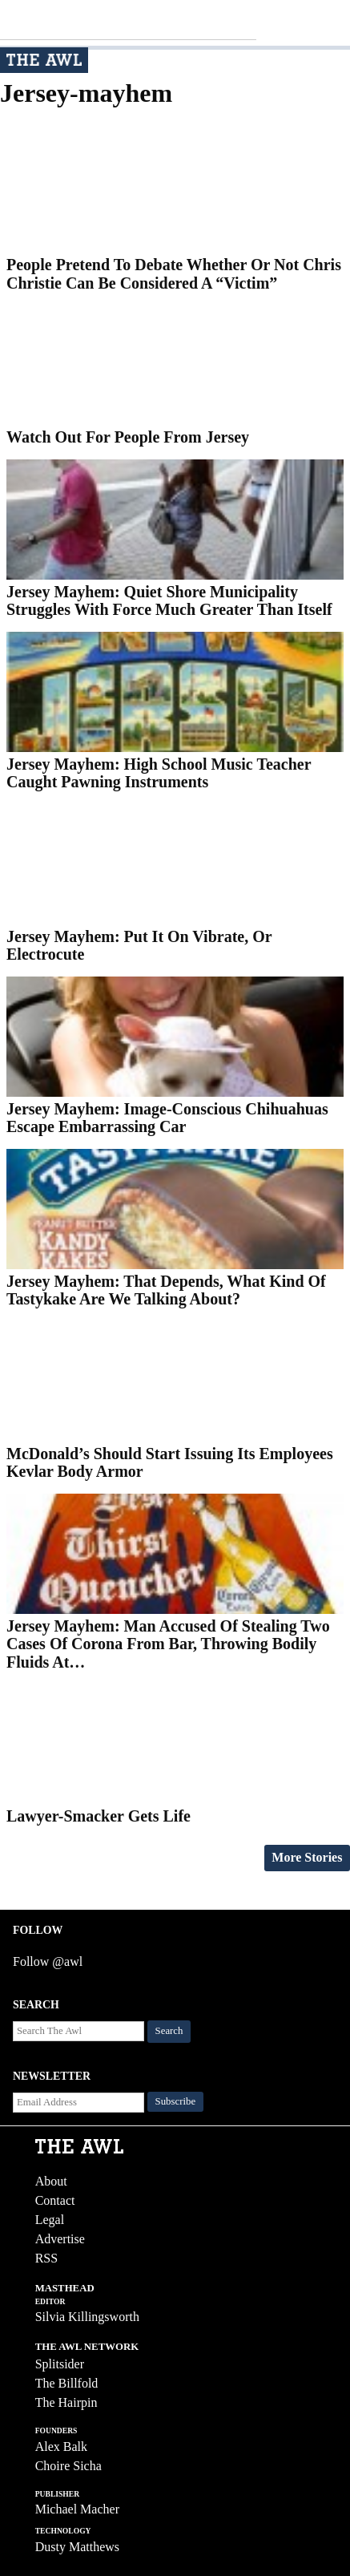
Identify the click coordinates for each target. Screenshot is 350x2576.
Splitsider (59, 2364)
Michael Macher (77, 2509)
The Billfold (67, 2383)
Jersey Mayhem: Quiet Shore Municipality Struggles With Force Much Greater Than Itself (169, 601)
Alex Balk (61, 2446)
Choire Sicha (68, 2466)
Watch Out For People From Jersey (127, 437)
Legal (49, 2219)
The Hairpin (66, 2402)
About (51, 2181)
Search (169, 2030)
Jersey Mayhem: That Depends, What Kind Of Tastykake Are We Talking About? (166, 1290)
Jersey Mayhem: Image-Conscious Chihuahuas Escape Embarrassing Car (167, 1118)
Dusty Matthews (77, 2547)
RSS (46, 2258)
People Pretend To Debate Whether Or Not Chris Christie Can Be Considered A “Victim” (173, 274)
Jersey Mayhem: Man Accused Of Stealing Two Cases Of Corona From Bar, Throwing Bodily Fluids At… (168, 1644)
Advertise (60, 2239)
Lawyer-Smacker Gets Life (98, 1816)
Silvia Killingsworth (87, 2316)
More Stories (307, 1857)
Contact (55, 2200)
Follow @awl (47, 1961)
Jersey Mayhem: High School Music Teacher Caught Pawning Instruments (158, 773)
